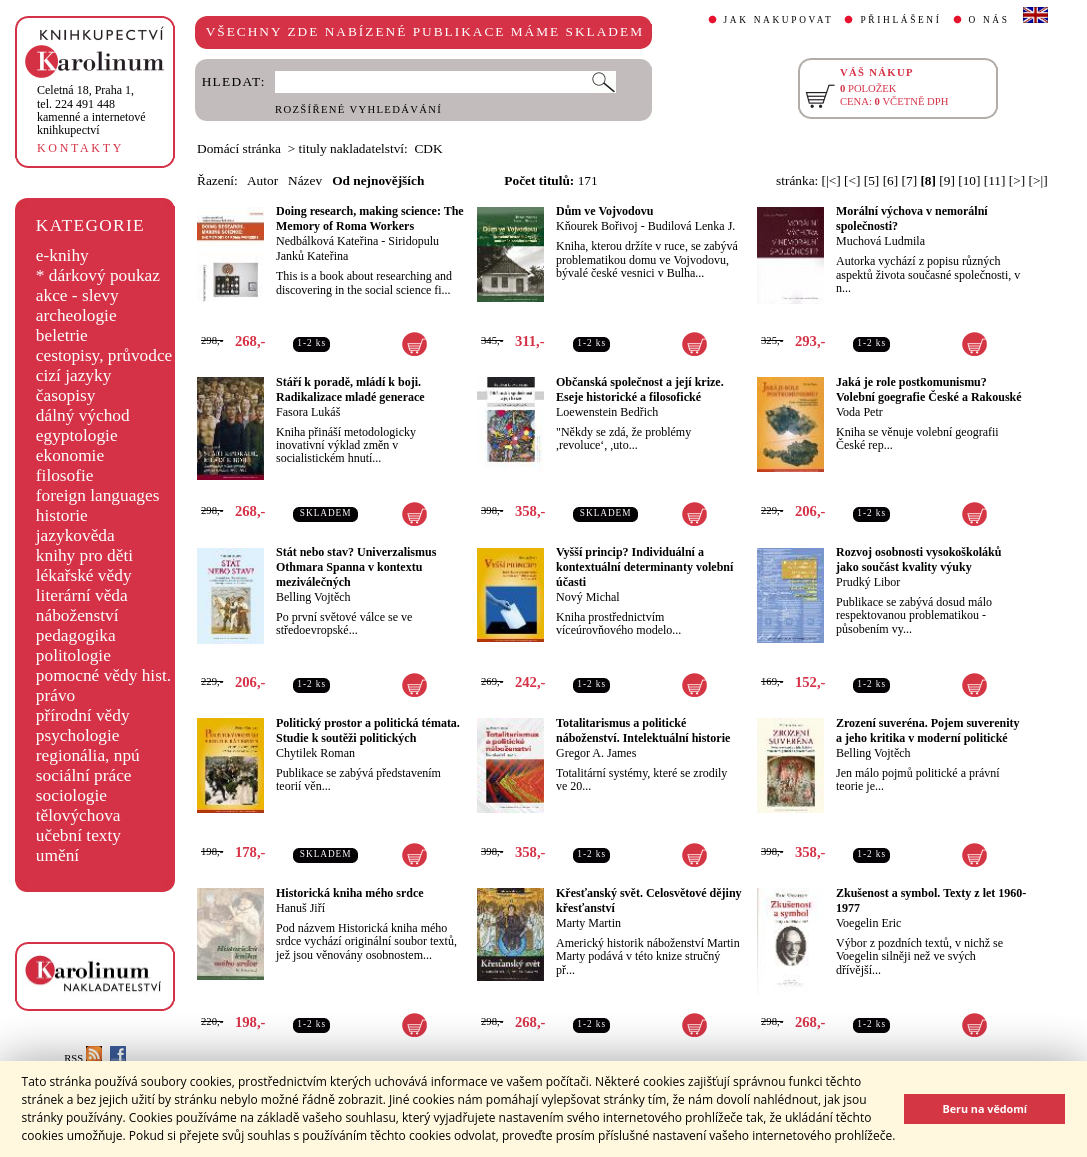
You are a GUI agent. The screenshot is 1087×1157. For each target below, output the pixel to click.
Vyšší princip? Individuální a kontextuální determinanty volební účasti (644, 567)
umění (57, 855)
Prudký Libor (868, 582)
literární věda (82, 595)
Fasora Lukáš (308, 412)
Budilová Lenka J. (692, 226)
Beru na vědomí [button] (984, 1108)
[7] (910, 180)
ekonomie (70, 455)
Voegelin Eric (868, 923)
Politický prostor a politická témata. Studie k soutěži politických (368, 730)
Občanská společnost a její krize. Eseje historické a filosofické (640, 389)
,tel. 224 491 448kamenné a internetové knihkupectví (91, 110)
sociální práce (84, 775)
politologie (73, 655)
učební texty (78, 835)
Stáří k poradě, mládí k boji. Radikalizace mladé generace (350, 389)
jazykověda (75, 535)
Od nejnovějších (378, 180)
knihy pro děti (84, 555)
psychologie (78, 735)
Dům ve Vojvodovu (604, 211)
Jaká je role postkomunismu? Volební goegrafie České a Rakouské (929, 389)
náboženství (77, 615)
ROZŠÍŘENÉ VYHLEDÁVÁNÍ (358, 109)
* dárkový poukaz (98, 275)
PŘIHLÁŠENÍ (900, 20)
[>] (1017, 180)
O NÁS (989, 20)
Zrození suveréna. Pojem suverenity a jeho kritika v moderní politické (928, 730)
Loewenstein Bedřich (607, 412)
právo (55, 695)
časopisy (66, 395)
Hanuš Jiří (300, 908)
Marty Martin (588, 923)
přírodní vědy (83, 715)
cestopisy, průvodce (104, 355)
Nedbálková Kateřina (327, 241)
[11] (995, 180)
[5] (872, 180)
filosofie (65, 475)
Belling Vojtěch (313, 597)
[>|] (1038, 180)
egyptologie (77, 435)
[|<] (831, 180)
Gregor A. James (596, 753)
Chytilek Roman (315, 753)
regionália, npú (88, 755)
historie (62, 515)
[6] (891, 180)
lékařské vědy (84, 575)
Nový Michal (588, 597)
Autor (262, 180)
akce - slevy (77, 295)
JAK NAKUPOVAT (779, 20)
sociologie (71, 795)
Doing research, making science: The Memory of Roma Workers (370, 218)
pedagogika (76, 635)
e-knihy (62, 255)
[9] (947, 180)
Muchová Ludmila (880, 241)
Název (305, 180)
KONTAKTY (80, 148)
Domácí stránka (239, 148)
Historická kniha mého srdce (350, 893)
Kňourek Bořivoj (597, 226)
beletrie (62, 335)
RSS (83, 1058)
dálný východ (83, 415)
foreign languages (98, 495)
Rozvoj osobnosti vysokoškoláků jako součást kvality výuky (918, 559)
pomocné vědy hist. (103, 675)
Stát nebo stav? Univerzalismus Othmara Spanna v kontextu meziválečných (356, 567)
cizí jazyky (74, 375)
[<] (852, 180)
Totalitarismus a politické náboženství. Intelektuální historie (643, 730)
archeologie (76, 315)
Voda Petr (859, 412)
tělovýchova (78, 815)
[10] (969, 180)
